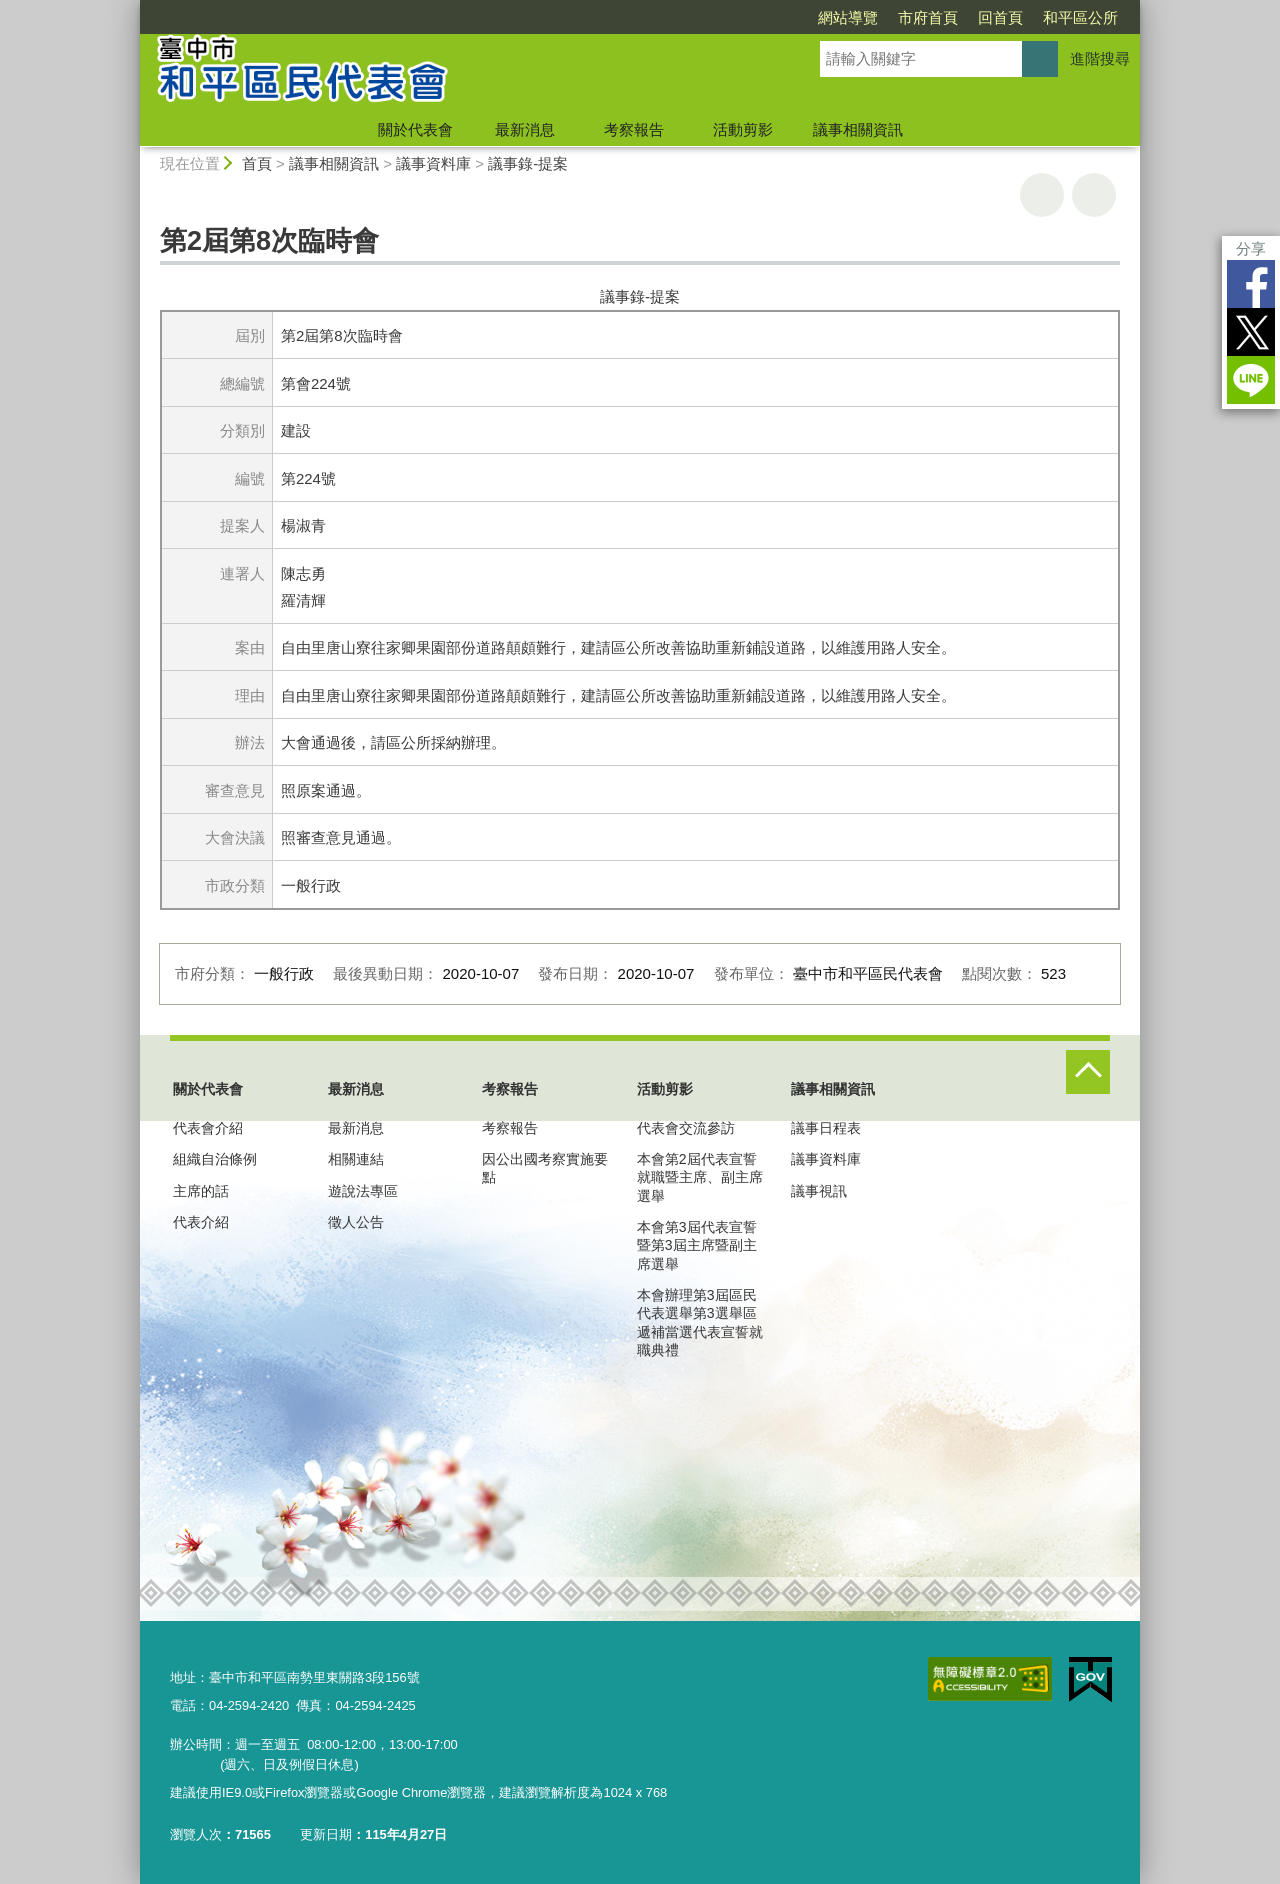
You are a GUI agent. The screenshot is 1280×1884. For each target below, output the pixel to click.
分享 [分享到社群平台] (1251, 248)
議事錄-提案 (528, 163)
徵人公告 (356, 1222)
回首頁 (1000, 17)
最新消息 (525, 129)
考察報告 (634, 129)
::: (131, 8)
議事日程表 (826, 1128)
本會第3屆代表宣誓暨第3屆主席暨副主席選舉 (697, 1245)
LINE (1251, 380)
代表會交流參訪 (686, 1128)
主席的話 (201, 1191)
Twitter (1251, 332)
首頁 (257, 163)
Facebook (1251, 284)
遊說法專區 (363, 1191)
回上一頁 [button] (1094, 195)
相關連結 (356, 1159)
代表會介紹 (208, 1128)
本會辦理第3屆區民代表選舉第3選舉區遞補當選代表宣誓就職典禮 (700, 1322)
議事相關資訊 (858, 129)
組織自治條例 (215, 1159)
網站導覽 (848, 17)
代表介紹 (201, 1222)
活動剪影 (743, 129)
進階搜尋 (1100, 58)
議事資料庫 (433, 163)
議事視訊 (819, 1191)
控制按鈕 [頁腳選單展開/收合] (1088, 1072)
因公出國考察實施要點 (545, 1168)
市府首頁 (928, 17)
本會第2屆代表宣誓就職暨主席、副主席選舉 (700, 1177)
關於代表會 (415, 129)
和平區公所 (1080, 17)
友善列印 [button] (1042, 195)
